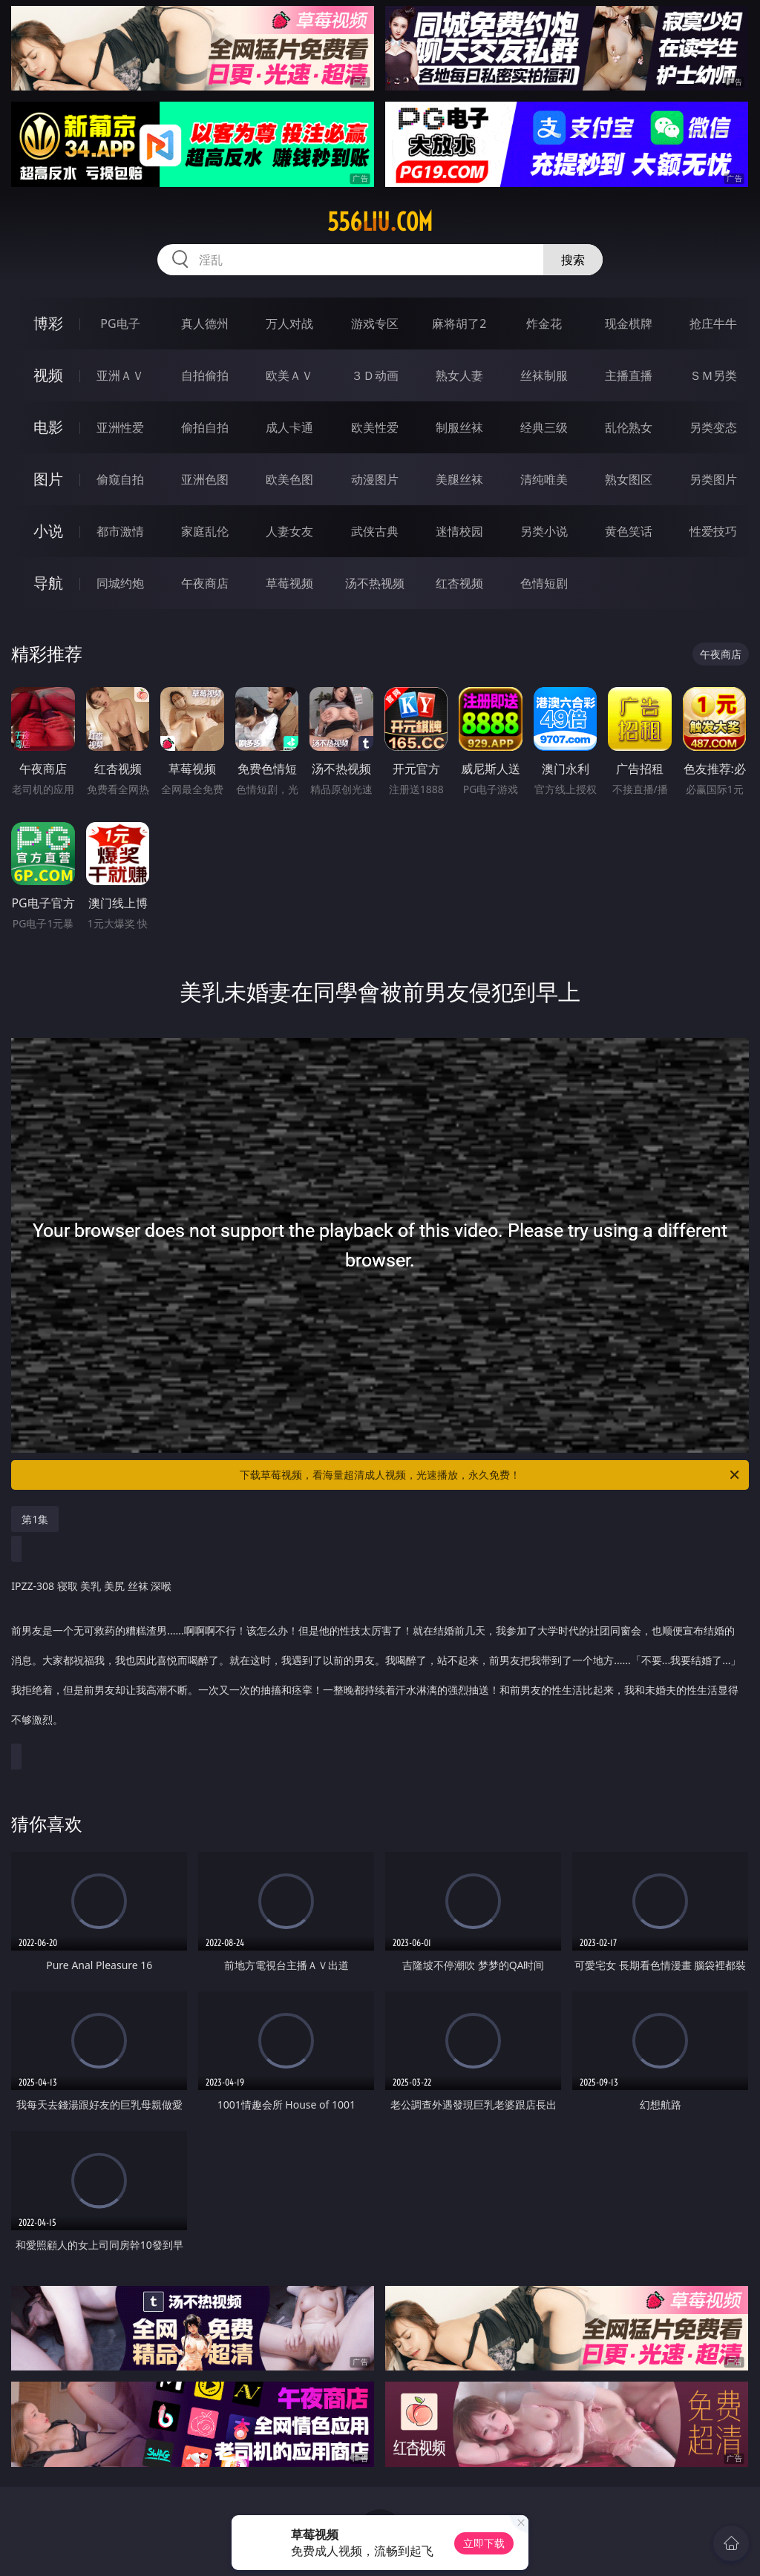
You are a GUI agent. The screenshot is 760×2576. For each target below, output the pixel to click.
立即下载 (484, 2543)
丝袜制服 (544, 375)
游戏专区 (375, 323)
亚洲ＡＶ (120, 375)
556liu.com (380, 222)
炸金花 (544, 323)
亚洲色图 (205, 479)
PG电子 (120, 323)
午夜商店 (205, 583)
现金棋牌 (628, 323)
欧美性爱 (375, 427)
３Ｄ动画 (375, 375)
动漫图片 (375, 479)
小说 (48, 531)
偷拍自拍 (205, 427)
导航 (48, 583)
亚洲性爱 (120, 427)
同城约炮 (120, 583)
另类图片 (713, 479)
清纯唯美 (544, 479)
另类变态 (713, 427)
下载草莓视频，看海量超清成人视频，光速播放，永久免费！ (490, 1475)
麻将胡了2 (459, 323)
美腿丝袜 (459, 479)
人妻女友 (289, 531)
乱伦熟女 (628, 427)
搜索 (573, 260)
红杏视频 (459, 583)
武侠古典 (375, 531)
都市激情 (120, 531)
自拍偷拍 (205, 375)
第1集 (35, 1519)
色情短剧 (544, 583)
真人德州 (205, 323)
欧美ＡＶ (289, 375)
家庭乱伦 (205, 531)
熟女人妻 (459, 375)
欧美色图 (289, 479)
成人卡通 (289, 427)
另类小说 (544, 531)
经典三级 (544, 427)
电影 (48, 427)
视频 (48, 375)
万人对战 (289, 323)
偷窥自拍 (120, 479)
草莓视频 (289, 583)
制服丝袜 (459, 427)
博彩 (48, 323)
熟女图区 (628, 479)
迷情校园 (459, 531)
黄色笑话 (628, 531)
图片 (48, 479)
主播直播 (628, 375)
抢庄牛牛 (713, 323)
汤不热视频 (374, 583)
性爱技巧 (713, 531)
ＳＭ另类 (713, 375)
